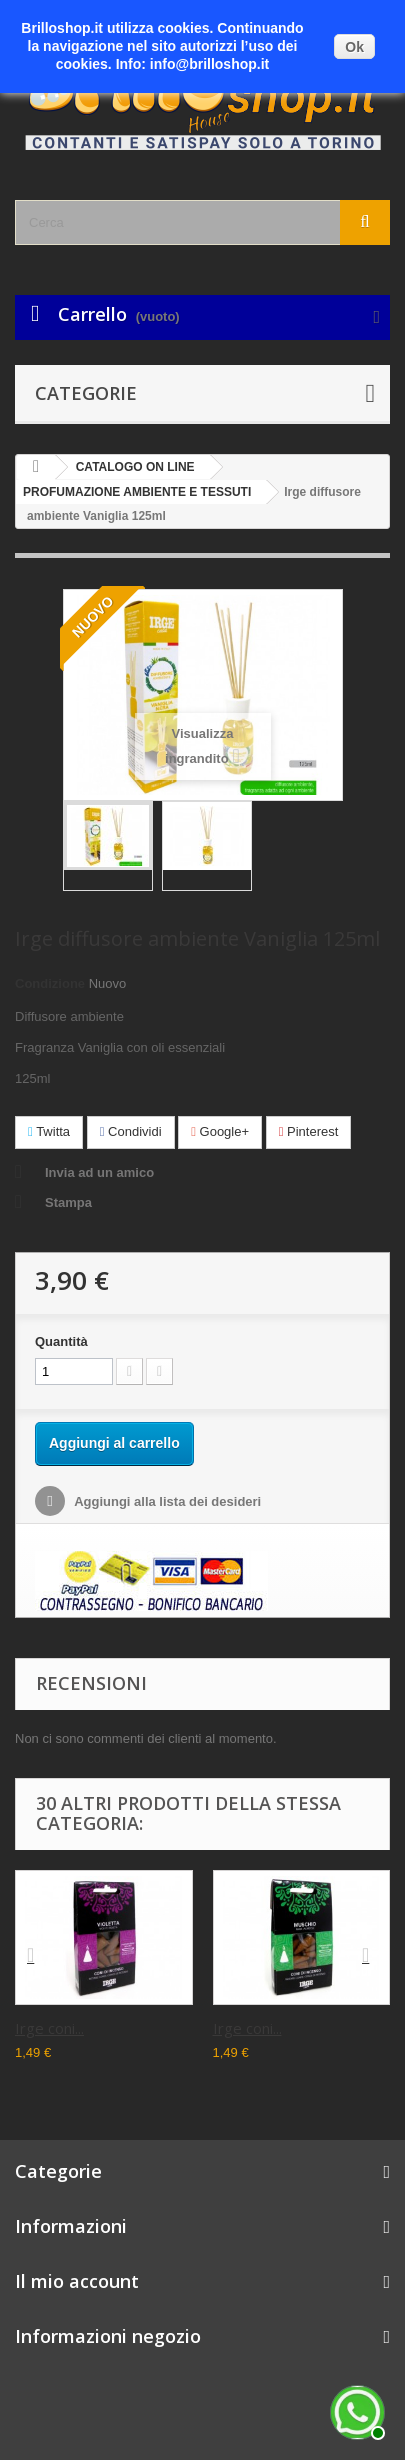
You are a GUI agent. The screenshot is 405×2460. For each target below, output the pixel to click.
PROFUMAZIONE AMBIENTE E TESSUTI (137, 492)
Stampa (68, 1202)
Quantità (61, 1341)
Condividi (131, 1131)
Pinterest (309, 1131)
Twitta (49, 1131)
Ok (354, 47)
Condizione (50, 983)
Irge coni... (49, 2028)
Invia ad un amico (99, 1172)
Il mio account (77, 2281)
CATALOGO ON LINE (135, 467)
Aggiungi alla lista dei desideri (166, 1501)
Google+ (220, 1131)
